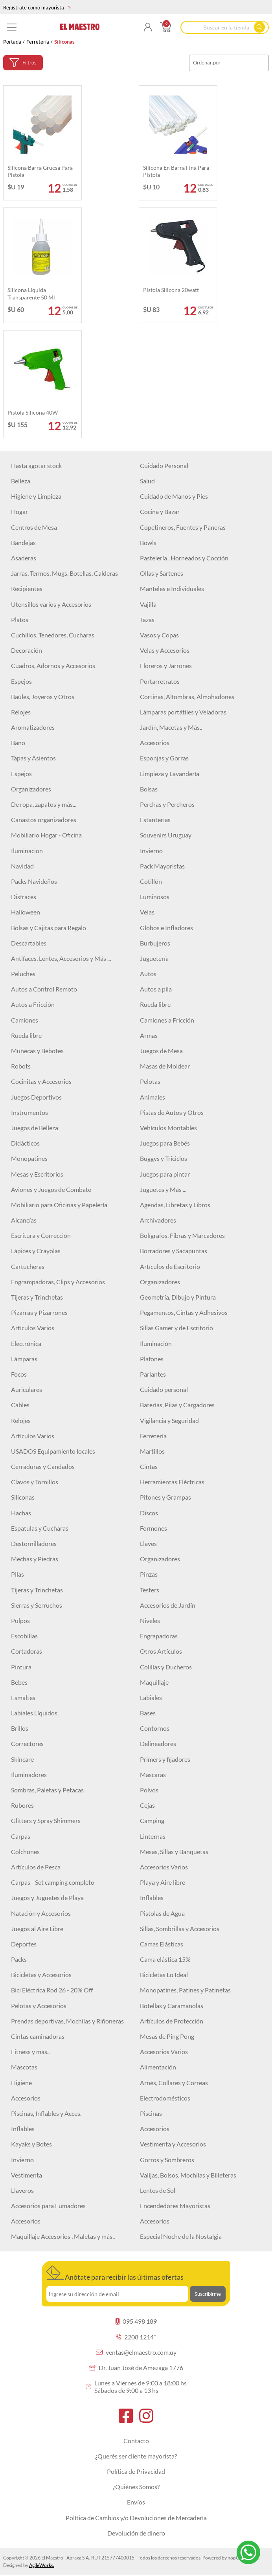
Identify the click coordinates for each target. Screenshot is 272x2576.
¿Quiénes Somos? (136, 2486)
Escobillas (24, 1636)
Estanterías (155, 819)
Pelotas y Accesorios (38, 2005)
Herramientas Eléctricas (172, 1481)
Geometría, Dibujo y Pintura (178, 1297)
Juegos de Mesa (161, 1050)
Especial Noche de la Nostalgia (181, 2236)
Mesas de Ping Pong (167, 2036)
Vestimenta (26, 2175)
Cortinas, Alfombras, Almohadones (187, 696)
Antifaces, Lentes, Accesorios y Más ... (61, 958)
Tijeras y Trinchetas (37, 1297)
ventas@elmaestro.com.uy (136, 2352)
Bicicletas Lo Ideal (164, 1974)
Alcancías (24, 1220)
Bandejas (23, 542)
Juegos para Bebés (165, 1143)
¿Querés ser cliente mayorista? (136, 2456)
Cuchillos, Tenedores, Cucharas (52, 635)
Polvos (149, 1790)
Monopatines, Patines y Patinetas (185, 1990)
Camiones (24, 1020)
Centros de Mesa (34, 527)
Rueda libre (155, 1004)
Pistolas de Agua (162, 1913)
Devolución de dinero (136, 2533)
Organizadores (31, 789)
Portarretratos (160, 681)
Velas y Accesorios (164, 650)
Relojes (21, 712)
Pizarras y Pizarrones (39, 1312)
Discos (149, 1513)
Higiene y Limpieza (36, 496)
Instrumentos (29, 1112)
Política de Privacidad (136, 2471)
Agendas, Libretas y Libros (175, 1204)
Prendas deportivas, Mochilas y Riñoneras (67, 2021)
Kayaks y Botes (31, 2144)
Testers (149, 1590)
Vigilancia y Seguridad (169, 1420)
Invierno (151, 850)
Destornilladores (34, 1543)
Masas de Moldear (165, 1066)
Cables (20, 1404)
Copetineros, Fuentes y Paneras (183, 527)
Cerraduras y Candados (43, 1466)
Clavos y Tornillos (34, 1481)
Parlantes (153, 1374)
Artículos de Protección (171, 2021)
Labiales (151, 1697)
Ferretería (37, 42)
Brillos (19, 1728)
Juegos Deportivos (36, 1097)
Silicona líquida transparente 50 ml (31, 293)
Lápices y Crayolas (36, 1250)
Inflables (152, 1897)
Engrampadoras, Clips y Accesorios (58, 1281)
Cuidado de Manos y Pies (174, 496)
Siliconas (23, 1497)
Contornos (154, 1728)
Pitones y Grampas (165, 1497)
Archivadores (158, 1220)
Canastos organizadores (43, 819)
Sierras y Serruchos (36, 1605)
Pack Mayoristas (162, 866)
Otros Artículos (161, 1651)
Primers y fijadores (165, 1759)
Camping (152, 1820)
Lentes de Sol (157, 2190)
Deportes (24, 1944)
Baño (18, 742)
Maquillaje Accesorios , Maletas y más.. (63, 2236)
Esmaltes (23, 1697)
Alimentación (158, 2067)
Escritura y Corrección (41, 1235)
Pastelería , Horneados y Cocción (184, 558)
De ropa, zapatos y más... (43, 804)
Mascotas (24, 2067)
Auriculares (26, 1389)
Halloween (25, 912)
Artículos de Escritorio (170, 1266)
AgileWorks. (41, 2565)
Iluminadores (29, 1774)
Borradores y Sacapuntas (173, 1250)
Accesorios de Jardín (167, 1605)
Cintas (149, 1466)
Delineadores (158, 1743)
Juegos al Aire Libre (37, 1928)
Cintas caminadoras (37, 2036)
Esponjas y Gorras (164, 758)
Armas (149, 1035)
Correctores (27, 1743)
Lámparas (24, 1358)
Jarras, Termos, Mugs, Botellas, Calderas (64, 573)
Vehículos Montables (168, 1127)
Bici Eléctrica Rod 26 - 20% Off (52, 1990)
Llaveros (22, 2190)
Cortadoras (26, 1651)
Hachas (21, 1513)
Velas (147, 912)
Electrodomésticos (165, 2098)
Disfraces (23, 896)
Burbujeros (155, 943)
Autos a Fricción (33, 1004)
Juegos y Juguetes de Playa (47, 1897)
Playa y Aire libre (162, 1882)
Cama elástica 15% (165, 1959)
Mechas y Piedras (34, 1558)
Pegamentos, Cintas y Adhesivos (184, 1312)
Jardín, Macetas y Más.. (171, 727)
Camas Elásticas (161, 1944)
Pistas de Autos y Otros (172, 1112)
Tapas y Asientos (33, 758)
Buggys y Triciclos (163, 1158)
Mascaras (153, 1774)
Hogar (19, 511)
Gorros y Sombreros (167, 2159)
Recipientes (26, 588)
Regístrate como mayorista (37, 7)
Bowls (148, 542)
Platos (19, 619)
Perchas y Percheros (167, 804)
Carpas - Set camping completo (52, 1882)
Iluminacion (27, 850)
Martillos (152, 1451)
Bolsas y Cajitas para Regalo (48, 927)
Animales (152, 1097)
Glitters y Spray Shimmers (46, 1820)
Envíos (136, 2502)
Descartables (28, 943)
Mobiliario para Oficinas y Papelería (59, 1204)
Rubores (22, 1805)
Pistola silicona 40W (32, 412)
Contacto (136, 2440)
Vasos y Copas (159, 635)
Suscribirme (208, 2294)
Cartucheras (27, 1266)
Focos (19, 1374)
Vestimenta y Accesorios (173, 2144)
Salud (147, 481)
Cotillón (151, 881)
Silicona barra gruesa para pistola (40, 171)
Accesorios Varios (164, 1867)
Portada (12, 42)
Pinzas (149, 1574)
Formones (153, 1528)
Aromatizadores (33, 727)
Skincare (22, 1759)
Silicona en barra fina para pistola (176, 171)
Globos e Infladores (166, 927)
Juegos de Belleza (34, 1127)
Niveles (150, 1620)
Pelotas (150, 1081)
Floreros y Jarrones (166, 665)
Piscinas (151, 2113)
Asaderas (23, 558)
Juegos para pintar (165, 1174)
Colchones (25, 1851)
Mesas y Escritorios (37, 1174)
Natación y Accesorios (41, 1913)
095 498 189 (136, 2321)
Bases (148, 1713)
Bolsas (149, 789)
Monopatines (29, 1158)
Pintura (21, 1667)
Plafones (152, 1358)
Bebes (19, 1682)
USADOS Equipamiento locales (53, 1451)
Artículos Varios (32, 1327)
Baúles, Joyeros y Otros (42, 696)
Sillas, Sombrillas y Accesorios (179, 1928)
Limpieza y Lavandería (169, 773)
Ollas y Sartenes (161, 573)
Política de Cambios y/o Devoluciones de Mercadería (136, 2517)
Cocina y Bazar (160, 511)
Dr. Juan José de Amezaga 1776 (136, 2367)
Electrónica (26, 1343)
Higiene (21, 2082)
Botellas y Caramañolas (171, 2005)
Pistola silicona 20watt (171, 289)
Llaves (148, 1543)
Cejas (147, 1805)
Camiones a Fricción (167, 1020)
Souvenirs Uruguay (165, 835)
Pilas (17, 1574)
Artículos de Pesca (36, 1867)
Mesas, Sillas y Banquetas (174, 1851)
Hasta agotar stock (36, 465)
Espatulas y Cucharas (39, 1528)
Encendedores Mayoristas (175, 2205)
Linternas (152, 1836)
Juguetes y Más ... (163, 1189)
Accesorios (154, 742)
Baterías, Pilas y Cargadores (177, 1404)
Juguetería (154, 958)
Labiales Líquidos (34, 1713)
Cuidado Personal (164, 465)
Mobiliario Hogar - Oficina (46, 835)
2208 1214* (136, 2337)
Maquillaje (154, 1682)
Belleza (20, 481)
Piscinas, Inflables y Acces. (46, 2113)
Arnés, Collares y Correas (174, 2082)
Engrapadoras (159, 1636)
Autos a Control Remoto (44, 989)
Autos (148, 973)
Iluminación (156, 1343)
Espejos (21, 681)
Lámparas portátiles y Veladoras (183, 712)
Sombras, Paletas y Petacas (47, 1790)
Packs (19, 1959)
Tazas (147, 619)
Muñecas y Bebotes (37, 1050)
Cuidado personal (164, 1389)
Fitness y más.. (30, 2051)
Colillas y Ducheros (166, 1667)
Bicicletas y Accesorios (41, 1974)
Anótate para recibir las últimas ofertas (115, 2273)
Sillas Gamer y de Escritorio (176, 1327)
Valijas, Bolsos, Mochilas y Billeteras (188, 2175)
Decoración (26, 650)
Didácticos (25, 1143)
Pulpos (20, 1620)
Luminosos (154, 896)
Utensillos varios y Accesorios (51, 604)
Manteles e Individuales (172, 588)
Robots (21, 1066)
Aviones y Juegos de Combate (51, 1189)
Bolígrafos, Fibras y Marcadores (182, 1235)
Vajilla (148, 604)
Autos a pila (156, 989)
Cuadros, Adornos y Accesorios (53, 665)
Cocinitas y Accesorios (41, 1081)
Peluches (23, 973)
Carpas (20, 1836)
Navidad (22, 866)
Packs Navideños (34, 881)
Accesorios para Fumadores (48, 2205)
